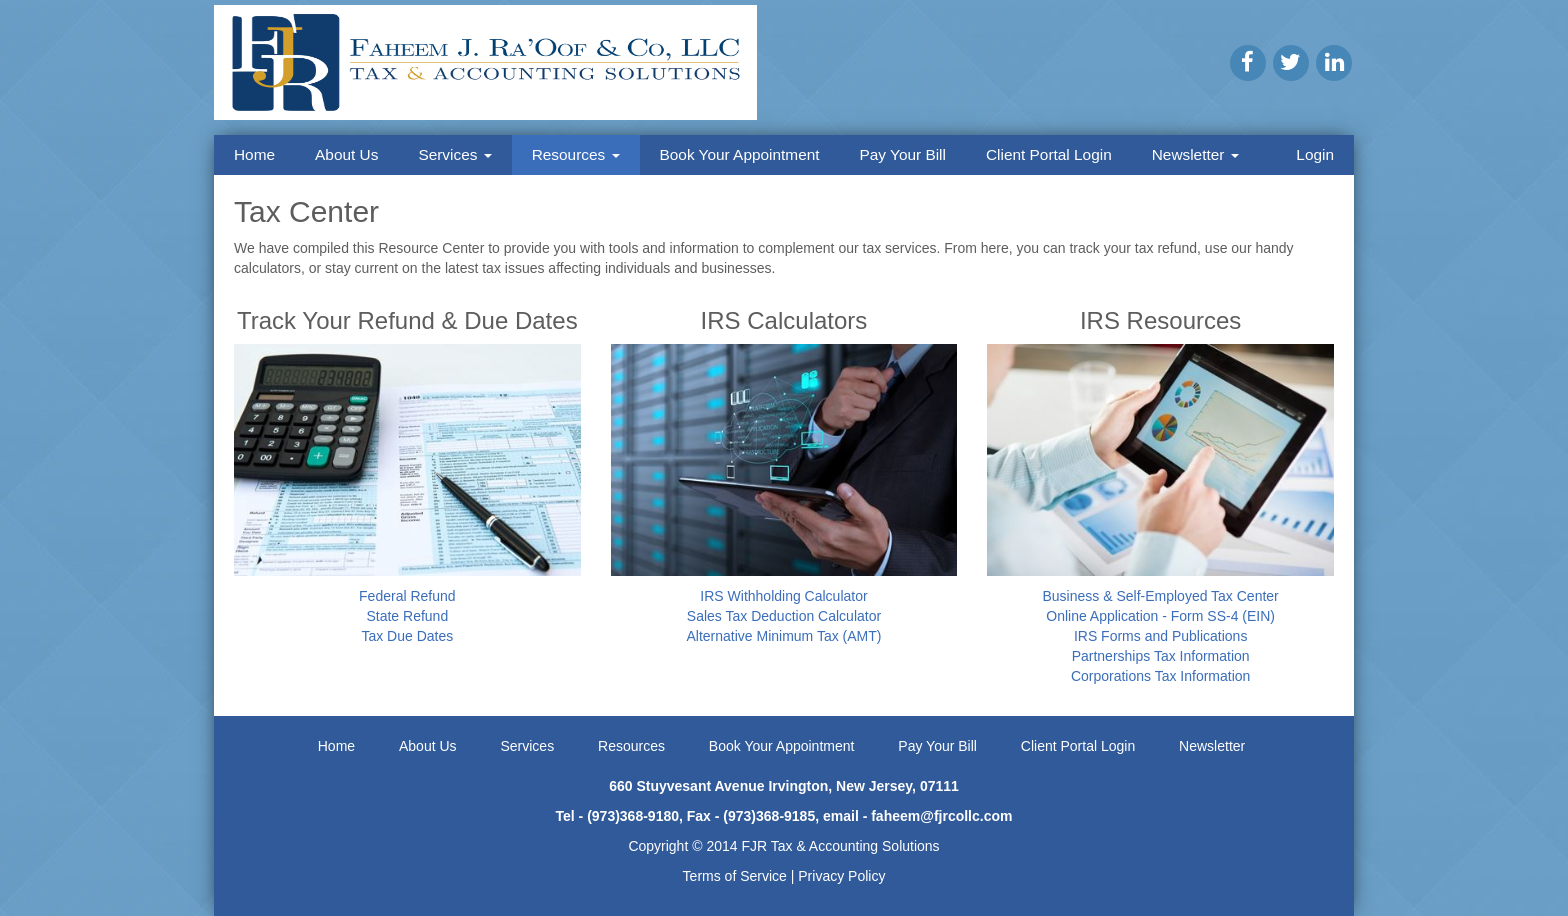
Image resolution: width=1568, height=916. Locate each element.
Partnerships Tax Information (1161, 656)
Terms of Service (735, 876)
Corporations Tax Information (1161, 676)
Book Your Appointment (740, 154)
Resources (576, 154)
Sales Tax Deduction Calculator (784, 616)
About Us (346, 154)
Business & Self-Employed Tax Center (1160, 596)
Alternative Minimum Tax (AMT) (783, 636)
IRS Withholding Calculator (783, 596)
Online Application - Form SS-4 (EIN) (1160, 616)
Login (1315, 154)
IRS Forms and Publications (1161, 636)
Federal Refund (407, 596)
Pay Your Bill (903, 154)
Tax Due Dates (407, 636)
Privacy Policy (841, 876)
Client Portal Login (1049, 154)
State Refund (407, 616)
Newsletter (1195, 154)
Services (454, 154)
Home (254, 154)
